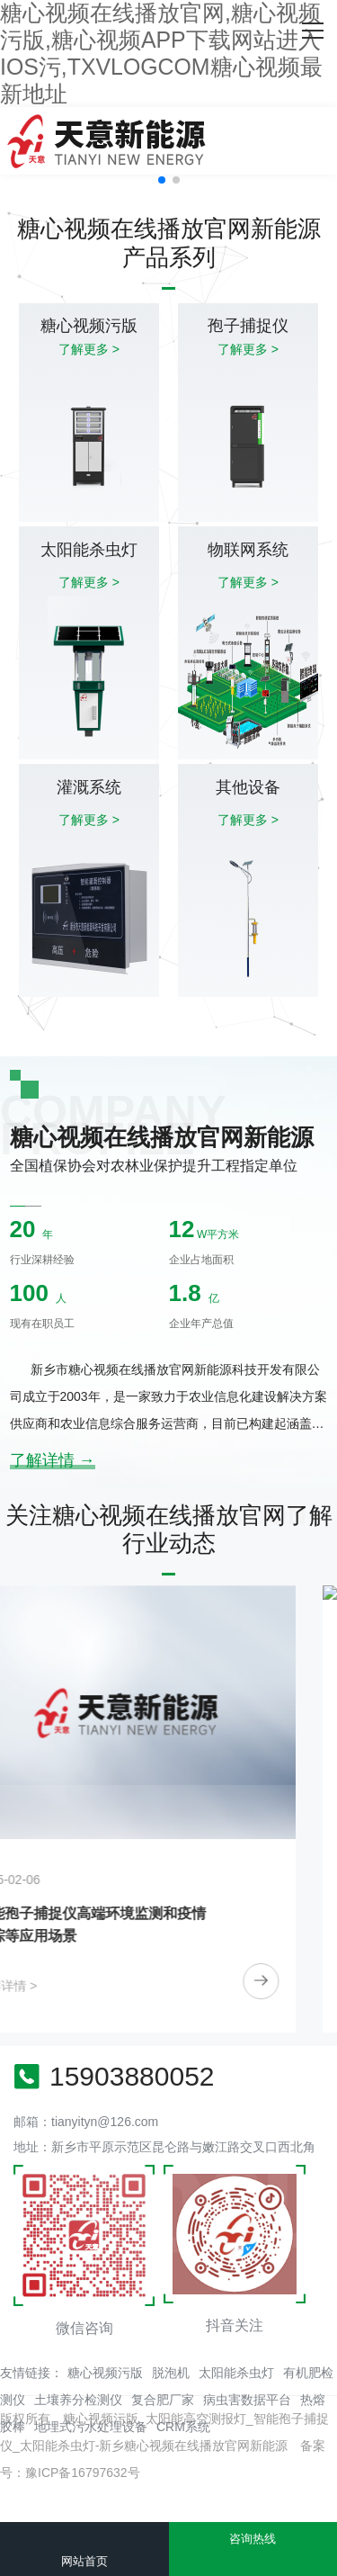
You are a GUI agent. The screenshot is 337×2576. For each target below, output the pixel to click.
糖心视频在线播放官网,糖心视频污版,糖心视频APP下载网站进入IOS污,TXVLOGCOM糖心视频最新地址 (161, 53)
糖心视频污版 (105, 2372)
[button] (161, 180)
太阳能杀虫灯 (236, 2372)
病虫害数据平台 (247, 2399)
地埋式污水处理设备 (90, 2426)
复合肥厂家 (162, 2399)
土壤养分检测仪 (78, 2399)
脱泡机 (171, 2372)
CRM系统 (183, 2426)
